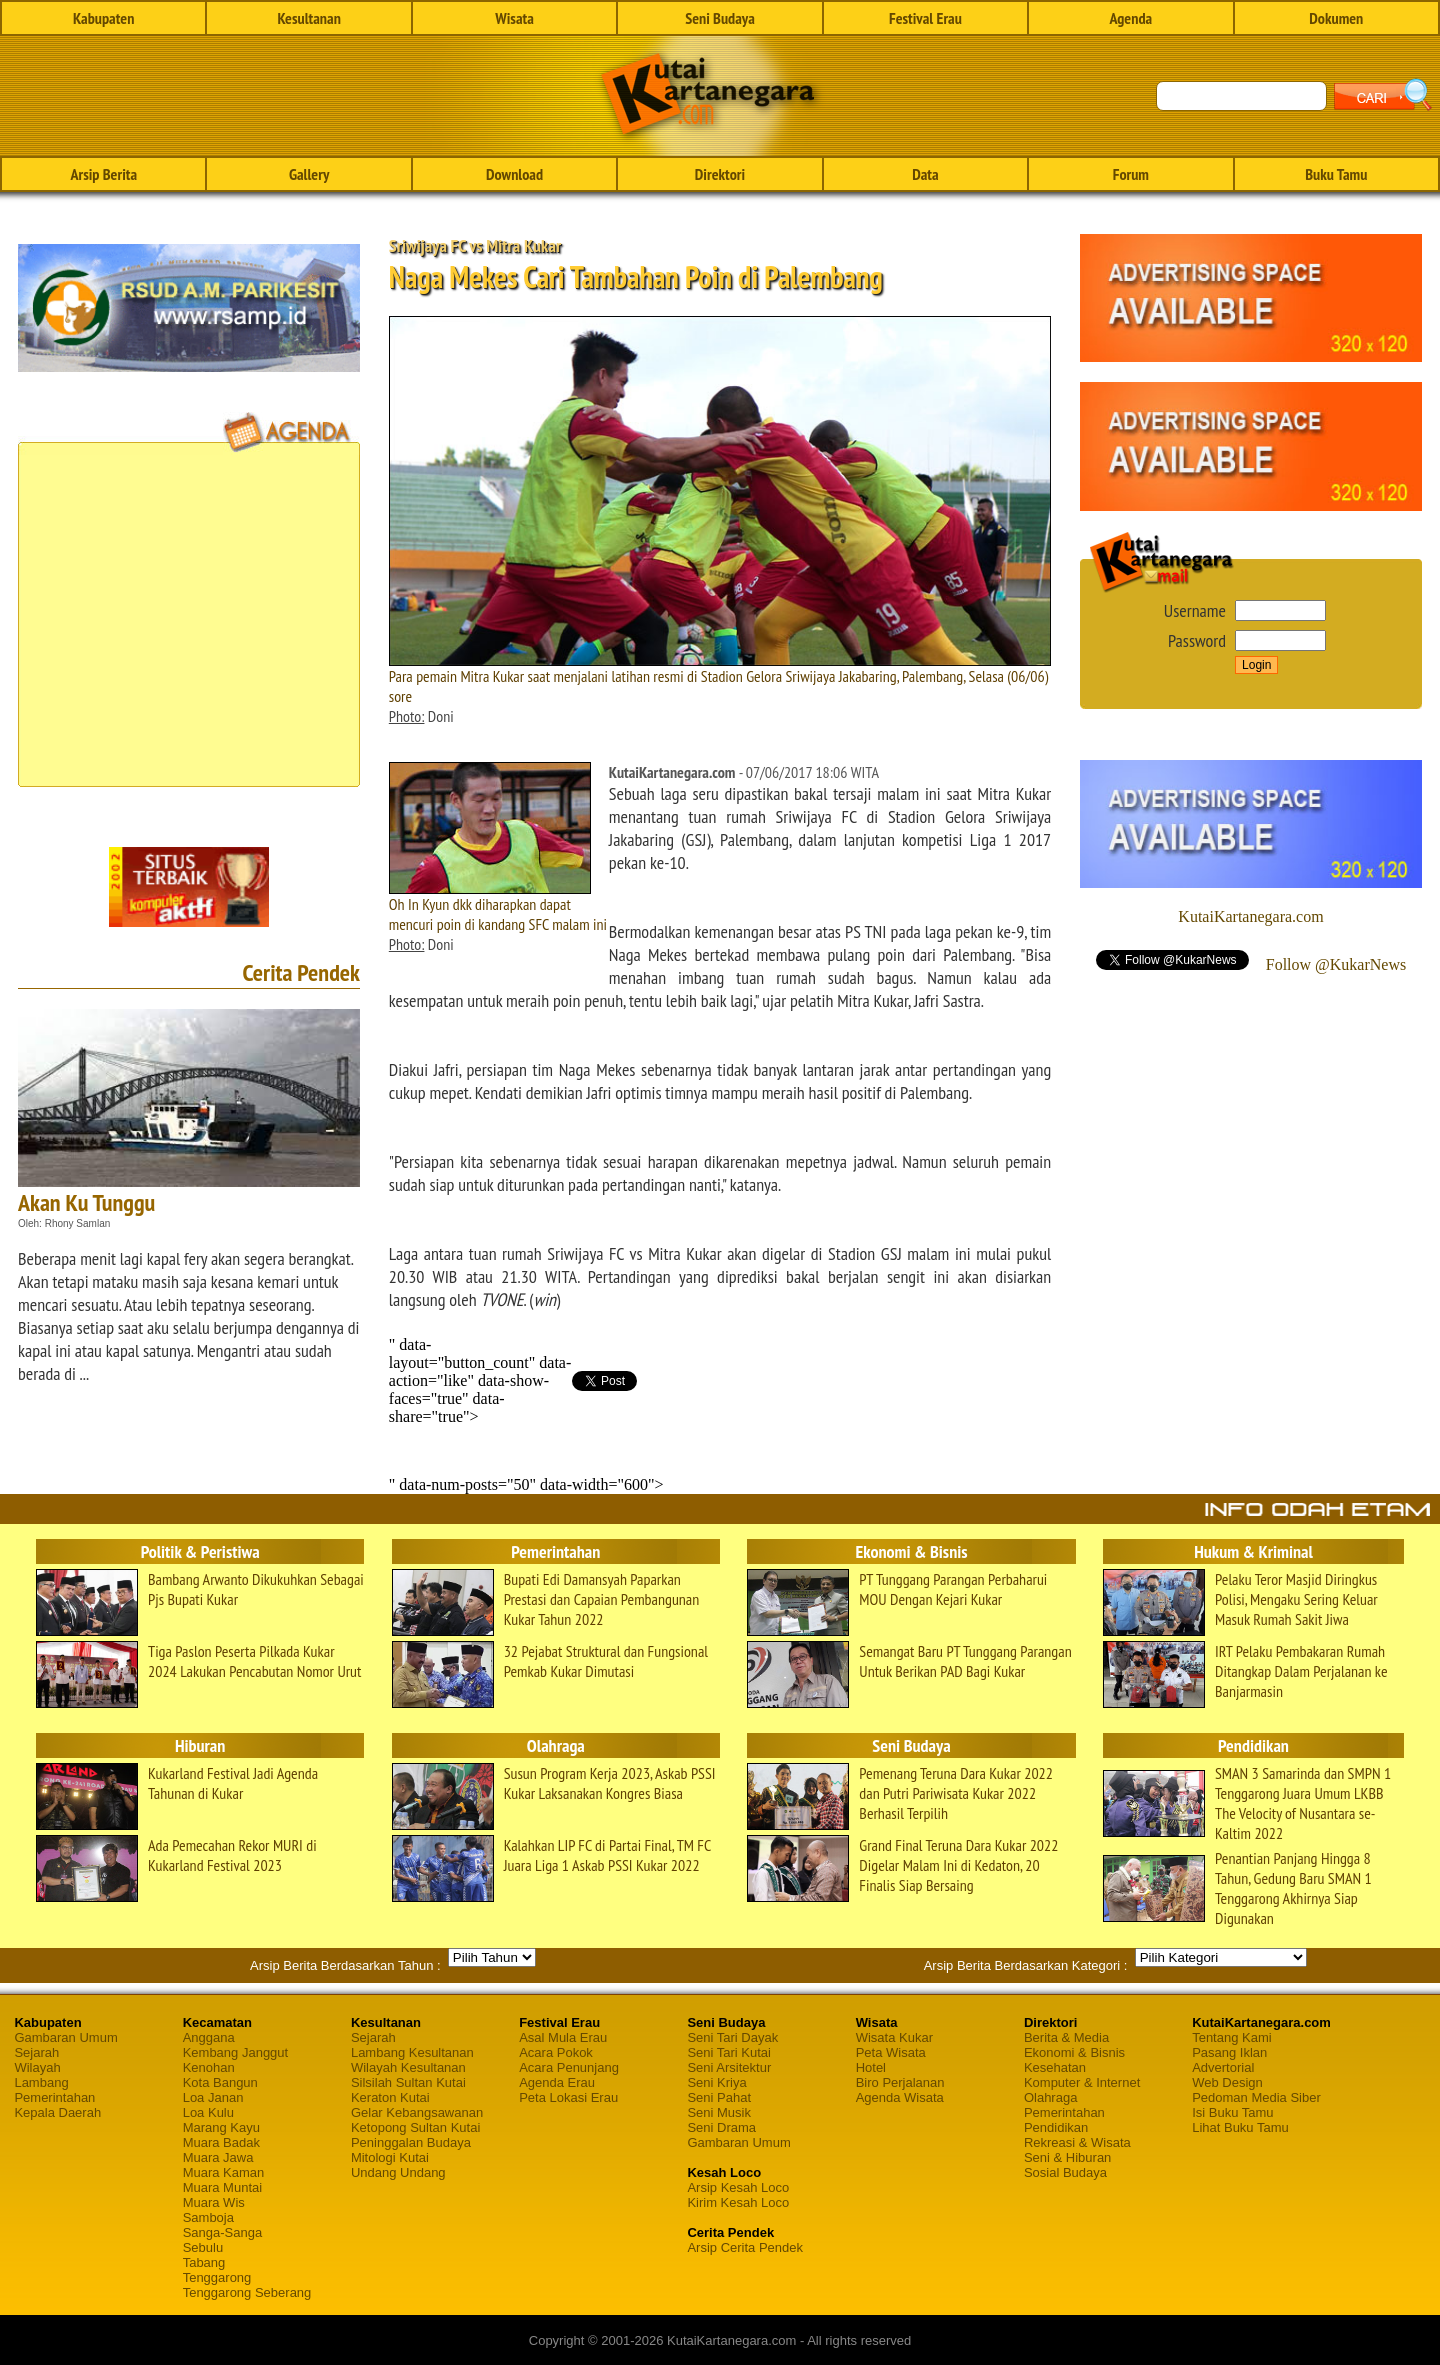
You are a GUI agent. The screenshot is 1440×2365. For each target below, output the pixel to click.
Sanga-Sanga (223, 2232)
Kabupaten (103, 18)
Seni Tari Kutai (729, 2052)
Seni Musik (719, 2112)
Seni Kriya (716, 2082)
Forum (1131, 174)
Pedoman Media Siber (1256, 2097)
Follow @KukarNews (1336, 964)
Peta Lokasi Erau (568, 2097)
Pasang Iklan (1229, 2052)
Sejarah (36, 2052)
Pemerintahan (54, 2097)
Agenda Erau (557, 2082)
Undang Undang (398, 2172)
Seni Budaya (720, 18)
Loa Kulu (208, 2112)
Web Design (1227, 2082)
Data (925, 174)
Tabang (204, 2262)
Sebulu (203, 2247)
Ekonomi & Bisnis (1074, 2052)
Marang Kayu (221, 2127)
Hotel (871, 2067)
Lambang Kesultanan (412, 2052)
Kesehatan (1055, 2067)
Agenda (1131, 18)
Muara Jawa (218, 2157)
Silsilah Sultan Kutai (408, 2082)
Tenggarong (217, 2277)
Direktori (720, 174)
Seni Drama (721, 2127)
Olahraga (1050, 2097)
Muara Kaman (224, 2172)
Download (514, 174)
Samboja (208, 2217)
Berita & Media (1066, 2037)
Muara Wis (214, 2202)
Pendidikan (1056, 2127)
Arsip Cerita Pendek (745, 2247)
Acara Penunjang (569, 2067)
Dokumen (1336, 18)
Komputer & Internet (1082, 2082)
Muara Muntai (222, 2187)
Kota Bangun (220, 2082)
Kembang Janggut (236, 2052)
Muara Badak (221, 2142)
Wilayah (37, 2067)
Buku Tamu (1336, 174)
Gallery (309, 174)
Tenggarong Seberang (247, 2292)
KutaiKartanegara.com (1250, 916)
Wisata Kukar (894, 2037)
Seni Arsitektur (729, 2067)
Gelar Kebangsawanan (417, 2112)
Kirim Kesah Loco (738, 2202)
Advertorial (1223, 2067)
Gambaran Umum (65, 2037)
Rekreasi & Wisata (1077, 2142)
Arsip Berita (103, 174)
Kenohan (209, 2067)
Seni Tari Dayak (732, 2037)
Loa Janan (213, 2097)
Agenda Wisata (900, 2097)
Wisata (514, 18)
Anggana (209, 2037)
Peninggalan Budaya (411, 2142)
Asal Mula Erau (563, 2037)
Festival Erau (925, 18)
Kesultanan (308, 18)
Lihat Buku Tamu (1240, 2127)
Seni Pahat (719, 2097)
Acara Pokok (556, 2052)
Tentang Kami (1232, 2037)
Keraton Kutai (390, 2097)
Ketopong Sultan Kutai (415, 2127)
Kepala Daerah (57, 2112)
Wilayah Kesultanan (408, 2067)
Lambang (41, 2082)
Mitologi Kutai (390, 2157)
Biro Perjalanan (900, 2082)
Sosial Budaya (1065, 2172)
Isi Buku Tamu (1232, 2112)
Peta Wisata (891, 2052)
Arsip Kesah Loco (738, 2187)
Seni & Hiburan (1067, 2157)
